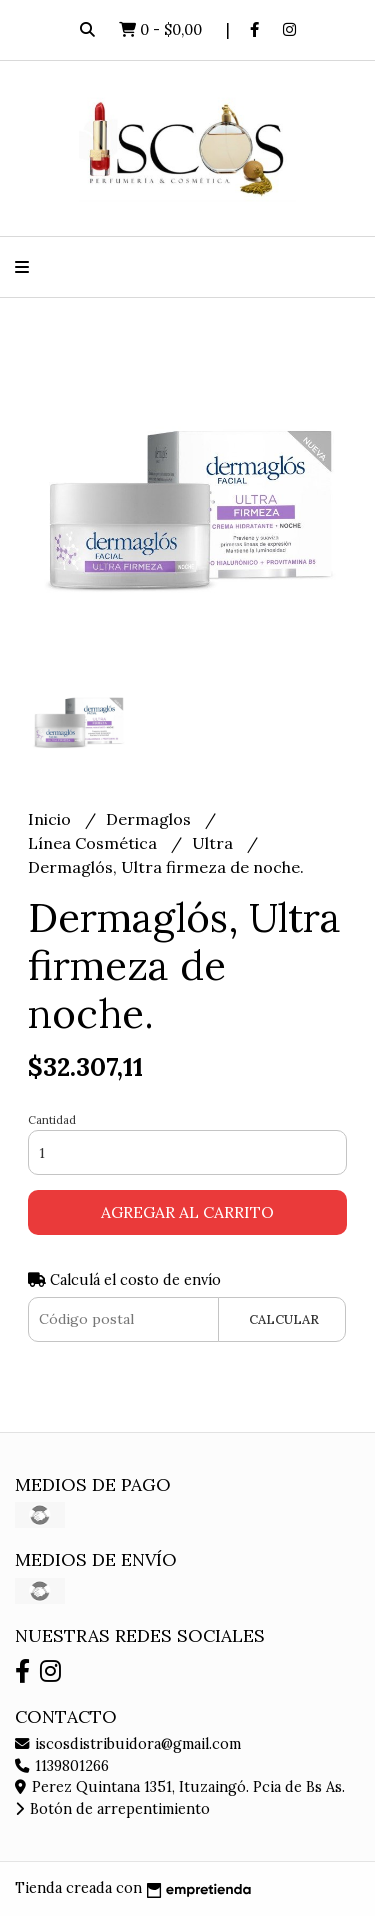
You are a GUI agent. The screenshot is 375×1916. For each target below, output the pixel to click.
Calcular (284, 1319)
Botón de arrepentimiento (112, 1809)
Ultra (214, 843)
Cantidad (52, 1120)
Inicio (51, 819)
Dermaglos (150, 819)
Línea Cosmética (94, 843)
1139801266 (62, 1766)
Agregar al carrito (187, 1212)
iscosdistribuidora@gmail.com (128, 1744)
